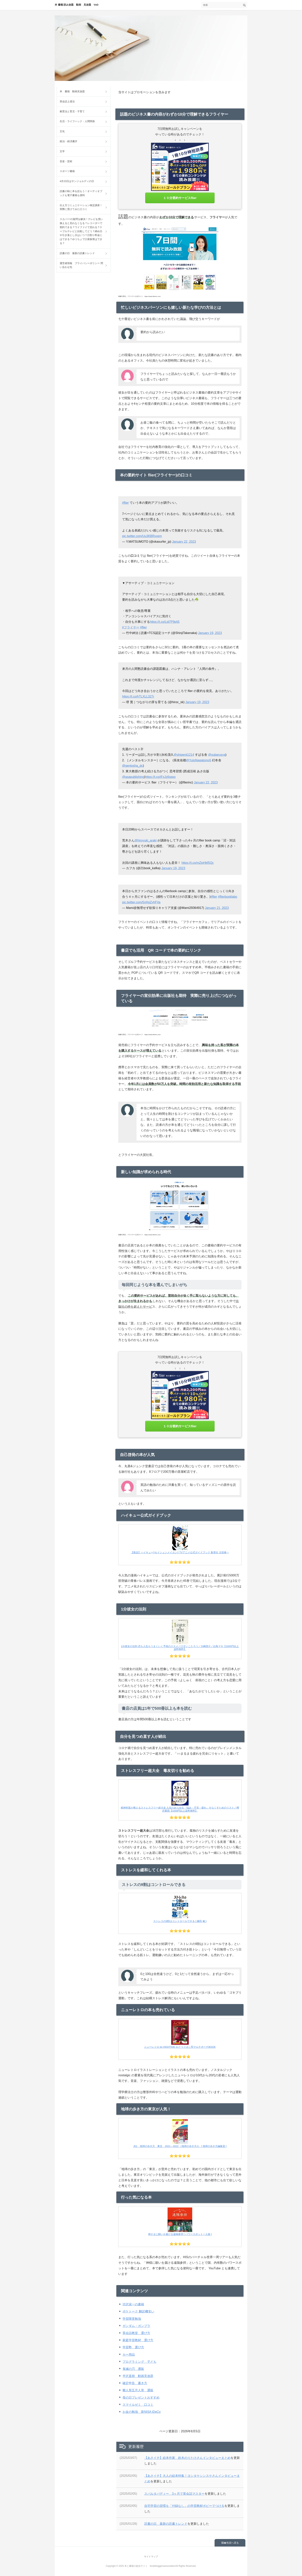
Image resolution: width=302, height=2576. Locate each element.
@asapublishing (133, 776)
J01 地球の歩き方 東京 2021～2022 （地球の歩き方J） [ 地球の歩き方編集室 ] (179, 2146)
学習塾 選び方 (133, 2347)
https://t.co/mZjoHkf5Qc (197, 862)
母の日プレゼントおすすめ (140, 2397)
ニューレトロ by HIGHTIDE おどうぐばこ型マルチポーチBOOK (180, 2046)
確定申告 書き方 (134, 2383)
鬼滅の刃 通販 (133, 2368)
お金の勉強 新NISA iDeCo (141, 2411)
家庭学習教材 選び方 (137, 2340)
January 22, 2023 (184, 541)
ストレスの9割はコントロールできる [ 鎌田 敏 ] (179, 1921)
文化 (62, 131)
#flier (125, 502)
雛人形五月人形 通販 (137, 2390)
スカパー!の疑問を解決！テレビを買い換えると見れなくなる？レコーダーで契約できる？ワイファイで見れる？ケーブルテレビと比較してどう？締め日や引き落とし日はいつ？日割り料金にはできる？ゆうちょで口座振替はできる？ (81, 231)
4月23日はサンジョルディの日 (77, 181)
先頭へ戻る (232, 2542)
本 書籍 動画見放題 (72, 91)
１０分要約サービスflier (180, 198)
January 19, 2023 (210, 633)
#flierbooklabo (227, 896)
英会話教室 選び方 (136, 2333)
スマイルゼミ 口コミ (137, 2404)
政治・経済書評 (68, 141)
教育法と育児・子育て (72, 111)
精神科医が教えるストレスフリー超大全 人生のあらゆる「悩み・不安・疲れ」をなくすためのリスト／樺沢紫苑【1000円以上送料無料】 (180, 1809)
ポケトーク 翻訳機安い (138, 2311)
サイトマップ (151, 2556)
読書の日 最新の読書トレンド (165, 2523)
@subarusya (217, 754)
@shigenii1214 (184, 754)
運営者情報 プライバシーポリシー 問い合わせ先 (81, 265)
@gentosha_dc (132, 765)
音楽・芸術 (66, 161)
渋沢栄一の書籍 (133, 2304)
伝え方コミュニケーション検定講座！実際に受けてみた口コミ (81, 207)
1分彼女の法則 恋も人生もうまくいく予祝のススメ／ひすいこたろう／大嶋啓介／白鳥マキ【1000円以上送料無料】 (180, 1648)
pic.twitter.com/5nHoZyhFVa (141, 902)
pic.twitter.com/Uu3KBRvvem (142, 536)
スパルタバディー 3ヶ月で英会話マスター (174, 2493)
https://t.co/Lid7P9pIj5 (165, 621)
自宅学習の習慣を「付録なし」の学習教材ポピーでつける (184, 2505)
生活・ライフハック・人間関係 (77, 121)
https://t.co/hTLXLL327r (138, 696)
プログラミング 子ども (139, 2361)
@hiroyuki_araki (145, 840)
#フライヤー (130, 627)
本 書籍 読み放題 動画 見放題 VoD (76, 4)
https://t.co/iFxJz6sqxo (160, 776)
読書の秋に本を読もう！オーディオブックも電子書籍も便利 (81, 193)
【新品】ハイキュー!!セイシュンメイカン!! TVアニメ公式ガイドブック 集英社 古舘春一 (180, 1552)
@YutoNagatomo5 (198, 760)
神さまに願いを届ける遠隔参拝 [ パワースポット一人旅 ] (180, 2234)
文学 (62, 151)
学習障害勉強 (131, 2318)
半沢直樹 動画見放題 (137, 2376)
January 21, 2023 (217, 907)
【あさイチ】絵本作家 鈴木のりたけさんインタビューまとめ (187, 2457)
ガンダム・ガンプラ (136, 2325)
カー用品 (128, 2354)
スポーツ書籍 (67, 171)
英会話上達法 (67, 101)
